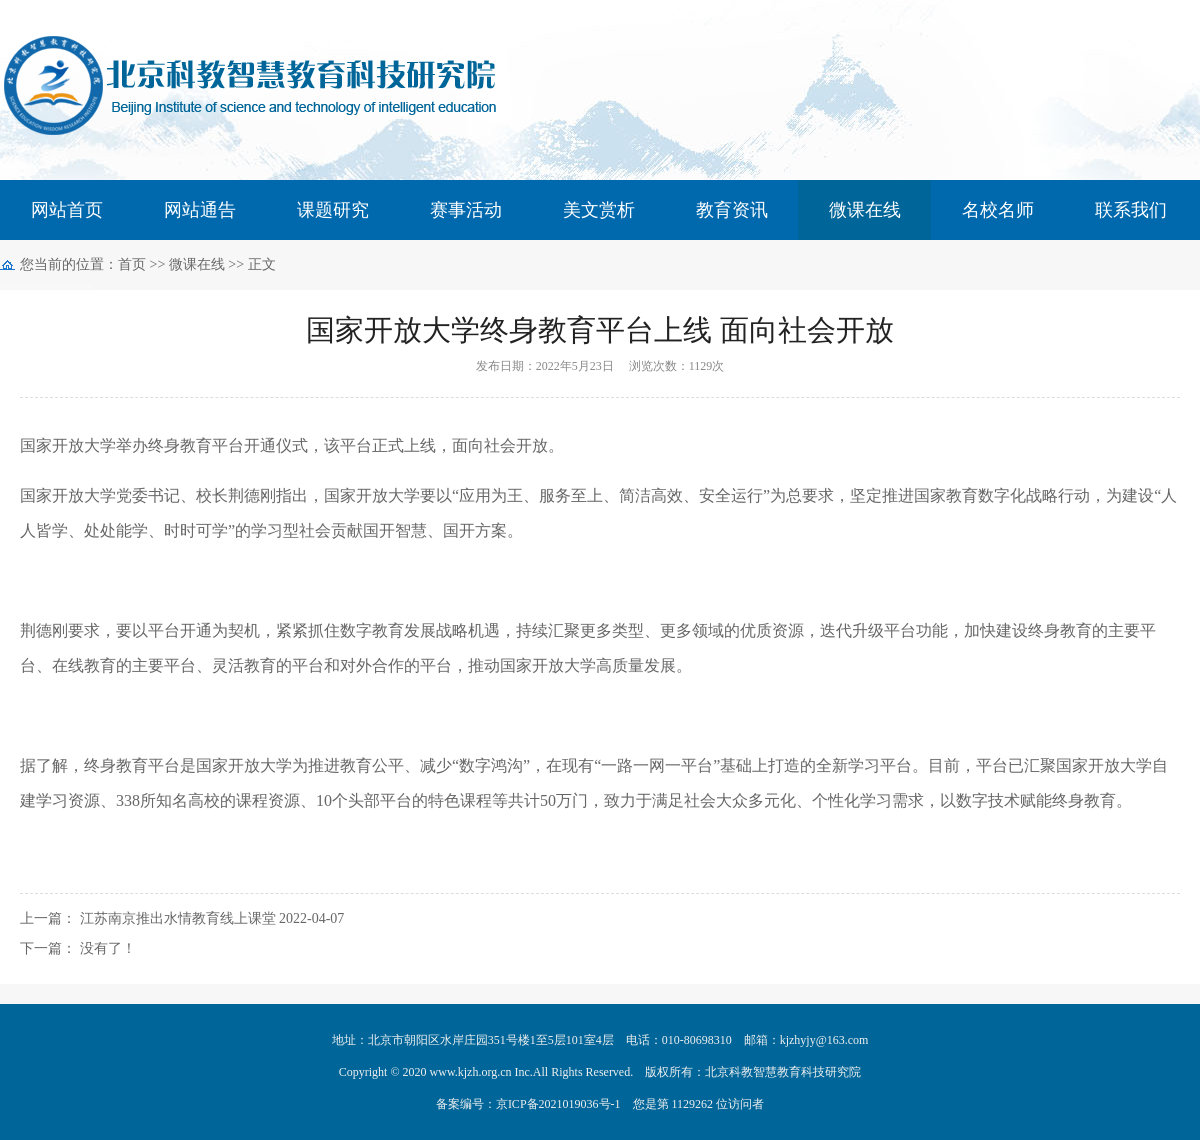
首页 (132, 264)
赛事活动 (466, 210)
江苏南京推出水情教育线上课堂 (178, 918)
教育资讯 (732, 210)
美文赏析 (599, 210)
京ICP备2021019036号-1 (558, 1104)
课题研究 (333, 210)
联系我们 (1131, 210)
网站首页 (67, 210)
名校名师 (998, 210)
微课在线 (865, 210)
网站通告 (200, 210)
